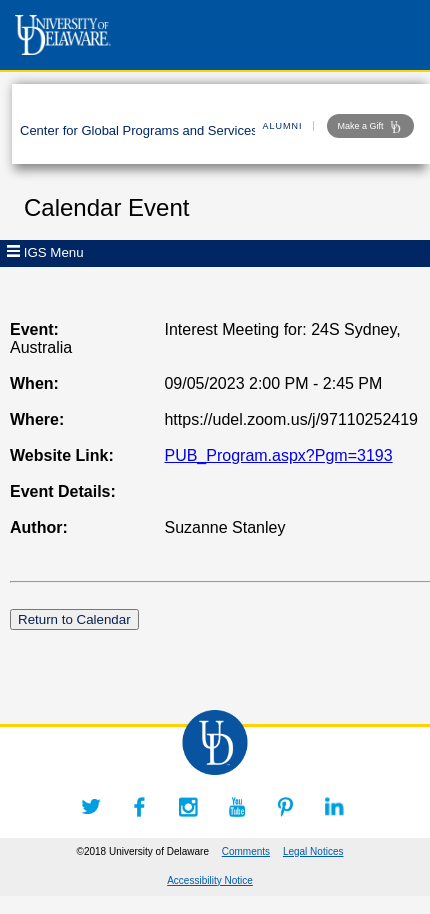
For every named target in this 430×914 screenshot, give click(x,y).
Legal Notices (313, 851)
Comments (246, 851)
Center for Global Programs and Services (139, 130)
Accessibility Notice (210, 880)
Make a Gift (370, 127)
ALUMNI (283, 126)
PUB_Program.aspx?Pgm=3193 (278, 455)
